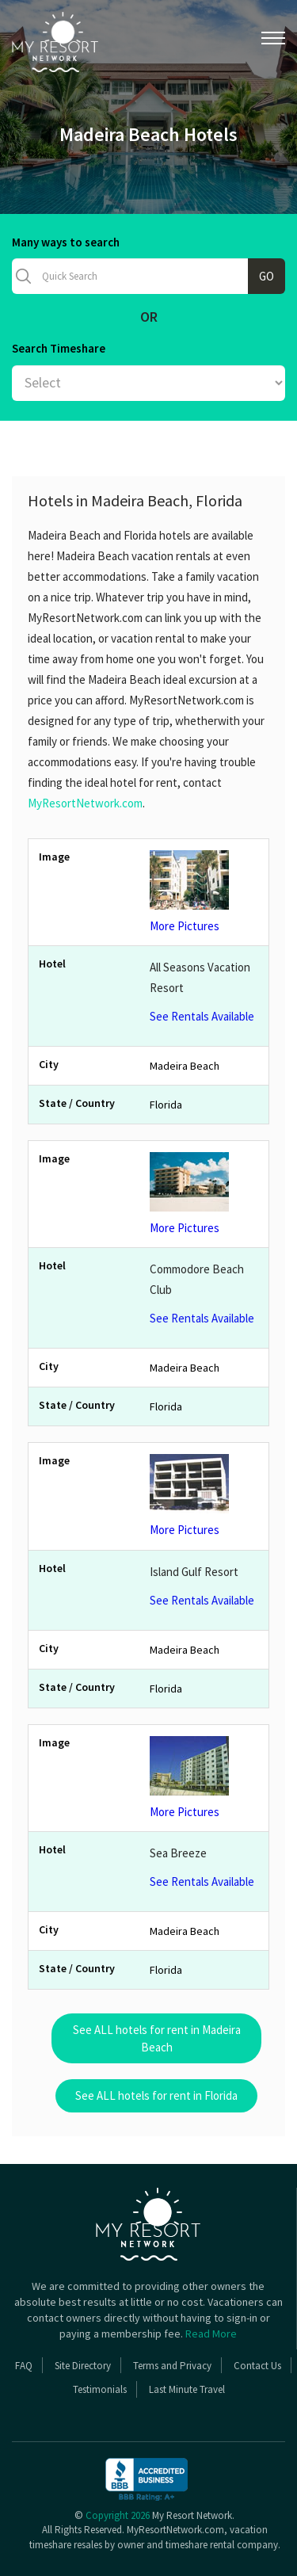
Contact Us (257, 2365)
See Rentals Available (202, 1016)
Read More (211, 2333)
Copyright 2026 (118, 2515)
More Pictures (204, 891)
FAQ (23, 2365)
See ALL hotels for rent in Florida (156, 2095)
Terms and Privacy (172, 2365)
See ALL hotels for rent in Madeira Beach (157, 2038)
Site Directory (83, 2365)
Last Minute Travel (187, 2389)
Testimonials (100, 2389)
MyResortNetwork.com (85, 803)
